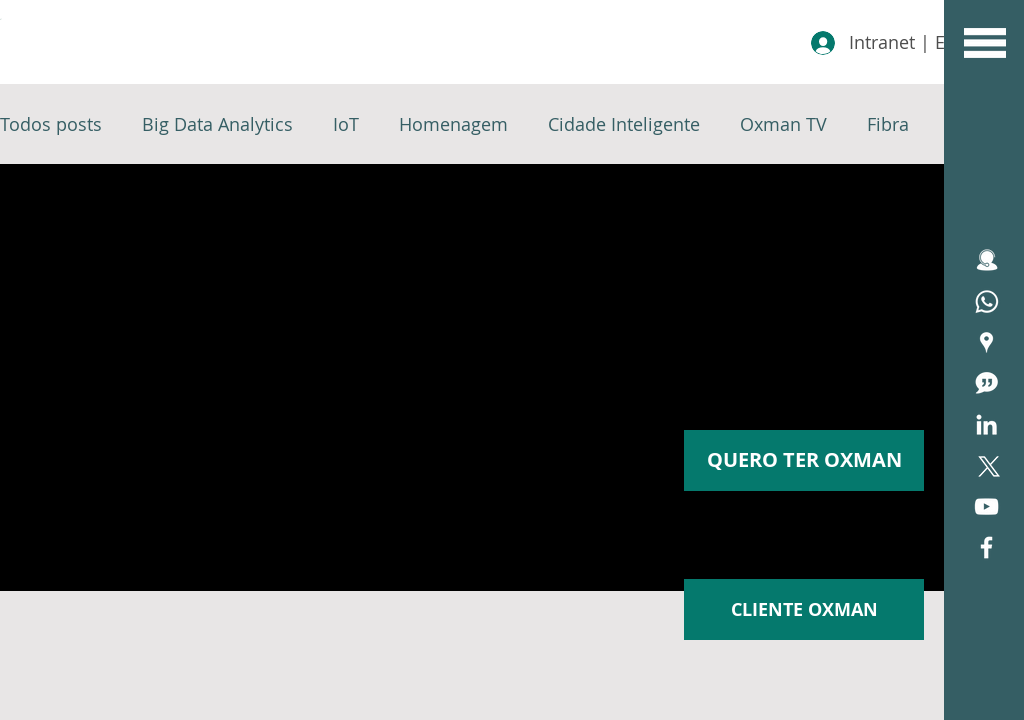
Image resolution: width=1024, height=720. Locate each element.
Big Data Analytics (217, 124)
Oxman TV (783, 124)
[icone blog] (986, 383)
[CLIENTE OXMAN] (804, 609)
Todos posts (51, 124)
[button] (985, 43)
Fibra (888, 124)
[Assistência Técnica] (986, 301)
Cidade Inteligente (624, 124)
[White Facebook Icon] (986, 547)
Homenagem (453, 124)
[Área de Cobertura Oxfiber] (986, 342)
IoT (346, 124)
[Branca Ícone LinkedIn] (986, 424)
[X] (986, 465)
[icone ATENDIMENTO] (986, 260)
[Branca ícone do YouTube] (986, 506)
